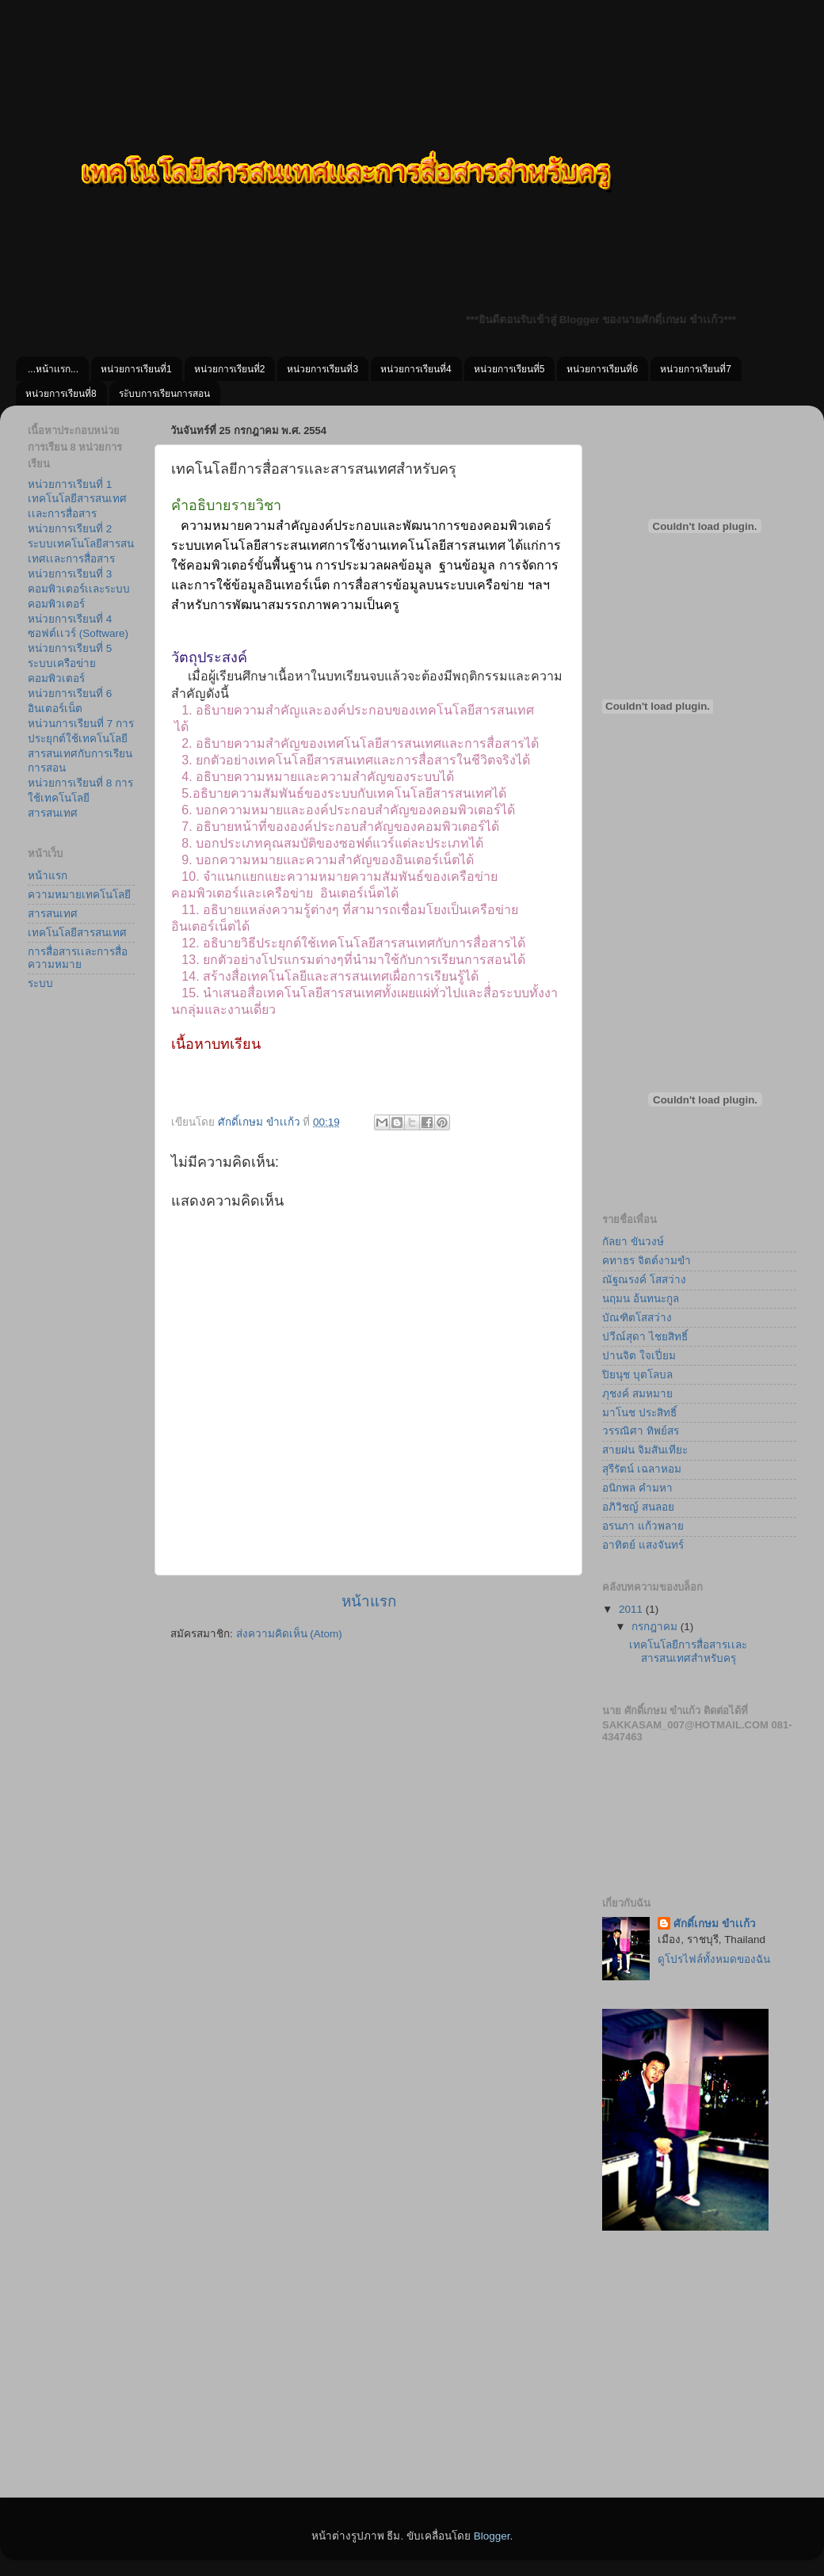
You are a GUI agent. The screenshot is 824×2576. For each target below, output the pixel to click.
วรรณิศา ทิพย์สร (640, 1431)
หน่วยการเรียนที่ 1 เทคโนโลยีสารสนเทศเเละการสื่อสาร (77, 499)
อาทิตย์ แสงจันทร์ (643, 1545)
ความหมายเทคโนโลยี (79, 895)
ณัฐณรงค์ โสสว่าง (644, 1280)
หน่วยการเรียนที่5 (509, 369)
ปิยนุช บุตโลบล (637, 1375)
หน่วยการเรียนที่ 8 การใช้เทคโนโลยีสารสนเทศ (80, 798)
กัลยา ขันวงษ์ (633, 1242)
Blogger (492, 2536)
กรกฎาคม (656, 1627)
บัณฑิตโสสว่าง (637, 1318)
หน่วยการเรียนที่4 (416, 369)
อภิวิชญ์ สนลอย (638, 1507)
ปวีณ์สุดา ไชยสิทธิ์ (645, 1337)
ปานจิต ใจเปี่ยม (639, 1356)
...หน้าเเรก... (53, 369)
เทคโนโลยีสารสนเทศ (77, 933)
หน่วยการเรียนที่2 (229, 369)
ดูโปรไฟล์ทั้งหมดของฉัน (714, 1959)
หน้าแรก (368, 1601)
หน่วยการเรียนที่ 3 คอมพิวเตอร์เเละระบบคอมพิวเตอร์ (79, 589)
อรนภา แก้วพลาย (643, 1526)
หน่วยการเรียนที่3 (322, 369)
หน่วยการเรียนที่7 (695, 369)
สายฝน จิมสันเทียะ (645, 1450)
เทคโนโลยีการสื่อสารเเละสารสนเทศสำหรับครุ (688, 1651)
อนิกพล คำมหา (637, 1488)
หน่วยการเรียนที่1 (136, 369)
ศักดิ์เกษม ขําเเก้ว (714, 1924)
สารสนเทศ (53, 914)
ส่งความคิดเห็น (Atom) (289, 1634)
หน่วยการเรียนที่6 (602, 369)
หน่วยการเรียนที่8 (61, 393)
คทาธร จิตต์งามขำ (646, 1261)
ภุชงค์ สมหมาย (637, 1394)
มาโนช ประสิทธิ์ (639, 1413)
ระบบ (40, 983)
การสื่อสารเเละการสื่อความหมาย (78, 958)
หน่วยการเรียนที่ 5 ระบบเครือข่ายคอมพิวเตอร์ (70, 663)
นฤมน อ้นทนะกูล (640, 1299)
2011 (632, 1609)
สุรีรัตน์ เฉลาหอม (641, 1469)
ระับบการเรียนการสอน (164, 393)
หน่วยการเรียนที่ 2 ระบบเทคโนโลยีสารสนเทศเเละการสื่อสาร (81, 544)
